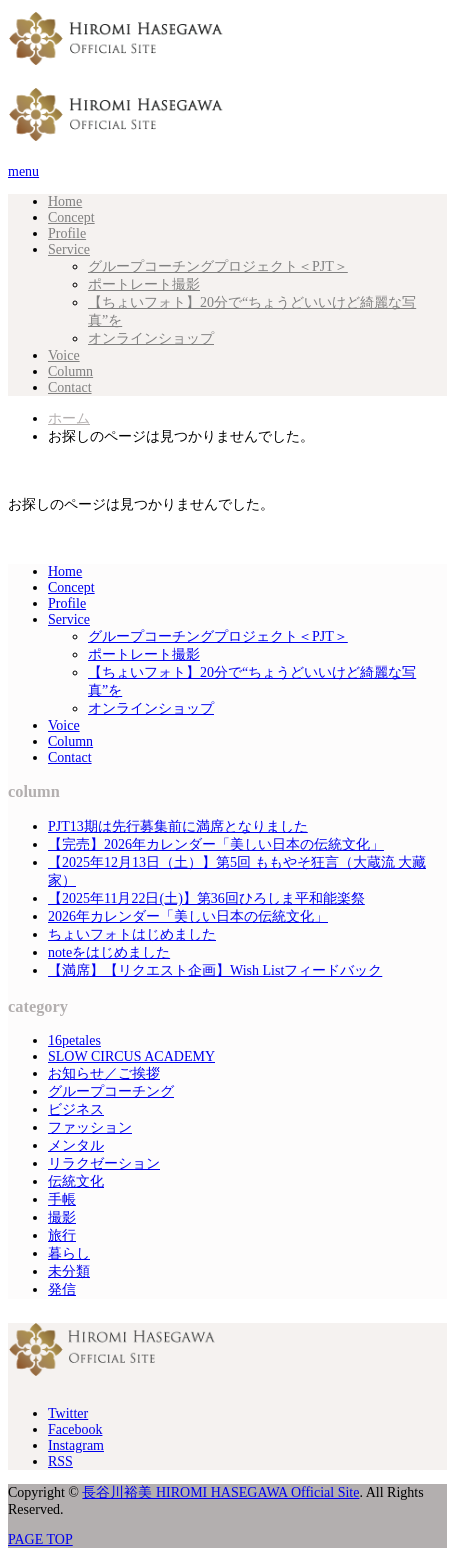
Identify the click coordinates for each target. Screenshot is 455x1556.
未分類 (69, 1271)
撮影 (62, 1217)
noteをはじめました (109, 952)
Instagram (76, 1445)
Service (69, 249)
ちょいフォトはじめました (132, 934)
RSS (60, 1461)
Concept (71, 217)
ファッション (90, 1127)
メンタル (76, 1145)
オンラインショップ (151, 338)
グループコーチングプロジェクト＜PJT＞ (218, 266)
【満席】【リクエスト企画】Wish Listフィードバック (215, 970)
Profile (67, 233)
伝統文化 (76, 1181)
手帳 (62, 1199)
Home (65, 201)
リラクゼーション (104, 1163)
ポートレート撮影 (144, 284)
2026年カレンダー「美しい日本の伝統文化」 (188, 916)
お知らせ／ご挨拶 (104, 1073)
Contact (70, 387)
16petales (74, 1040)
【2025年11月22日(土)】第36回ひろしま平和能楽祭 (206, 898)
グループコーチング (111, 1091)
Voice (64, 355)
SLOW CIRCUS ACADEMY (131, 1056)
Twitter (68, 1413)
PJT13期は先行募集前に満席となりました (178, 826)
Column (70, 371)
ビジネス (76, 1109)
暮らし (69, 1253)
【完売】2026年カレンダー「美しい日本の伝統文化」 (216, 844)
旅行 (62, 1235)
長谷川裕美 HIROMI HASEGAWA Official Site (220, 1492)
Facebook (75, 1429)
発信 (62, 1289)
